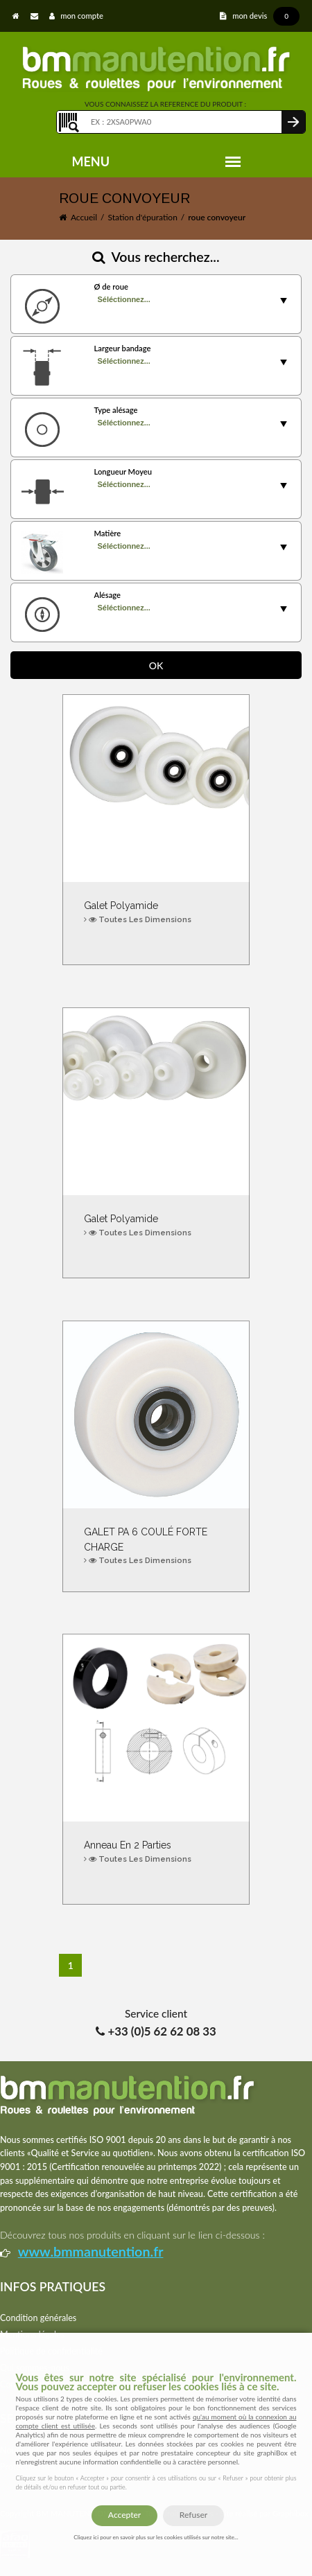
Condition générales (38, 2318)
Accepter (124, 2514)
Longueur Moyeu (123, 471)
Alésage (107, 594)
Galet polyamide (156, 913)
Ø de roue (111, 286)
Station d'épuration (142, 217)
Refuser (193, 2514)
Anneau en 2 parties (156, 1852)
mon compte (76, 15)
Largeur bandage (122, 348)
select (283, 300)
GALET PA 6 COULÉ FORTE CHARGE (156, 1546)
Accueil (84, 217)
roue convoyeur (216, 217)
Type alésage (115, 409)
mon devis (260, 15)
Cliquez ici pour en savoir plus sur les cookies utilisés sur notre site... (155, 2537)
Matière (107, 533)
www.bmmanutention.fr (91, 2251)
